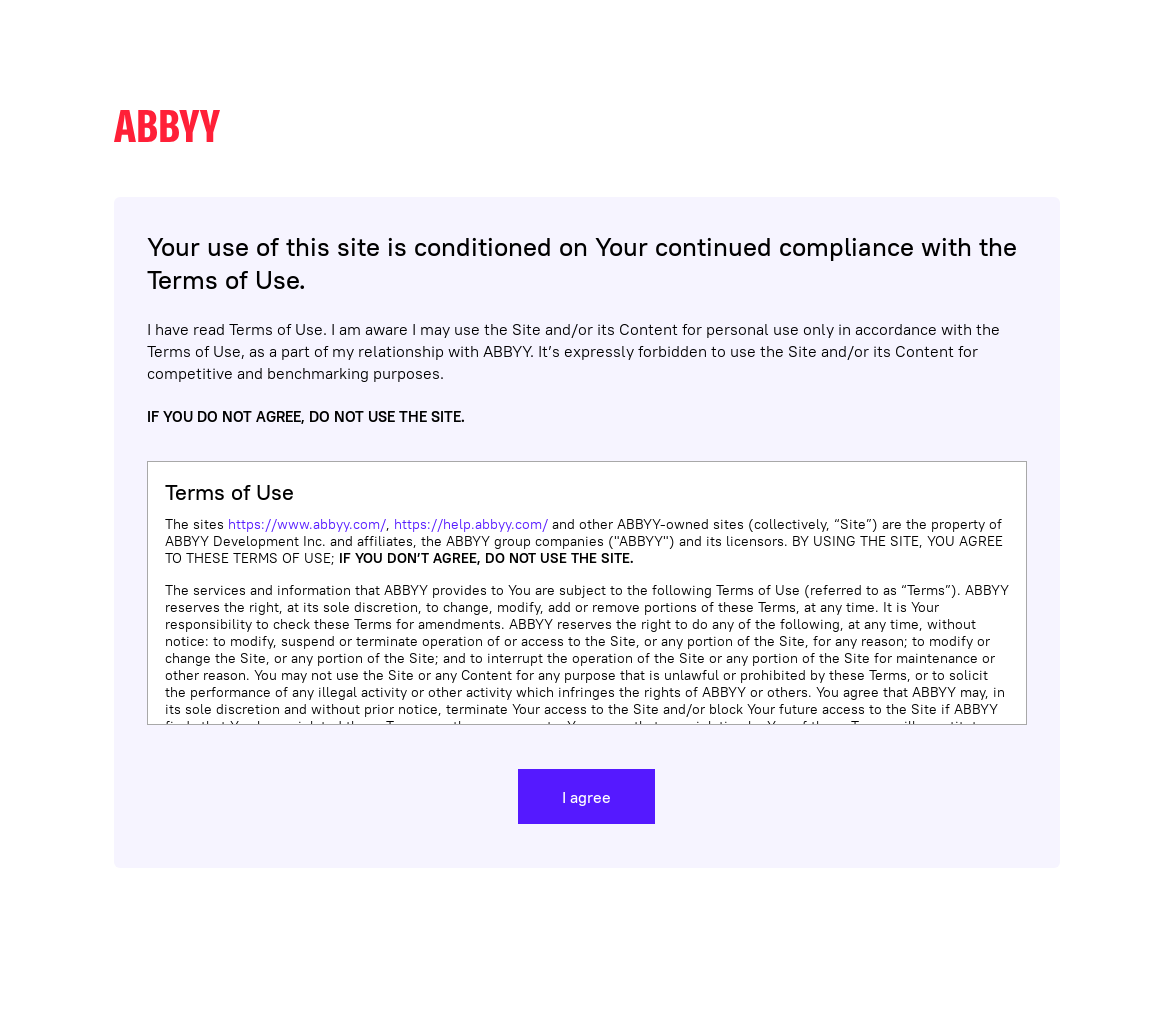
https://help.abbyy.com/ (471, 524)
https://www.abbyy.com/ (307, 524)
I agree (586, 797)
